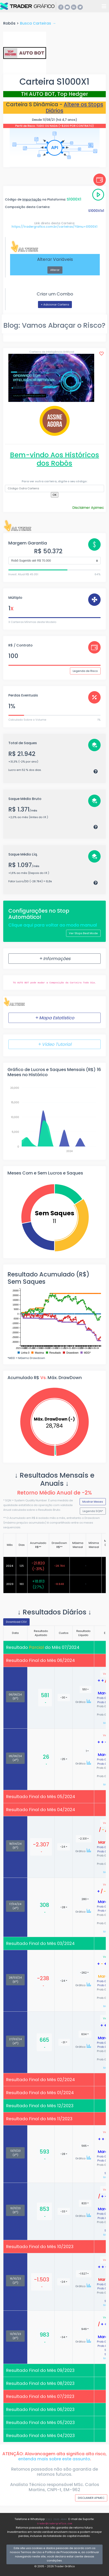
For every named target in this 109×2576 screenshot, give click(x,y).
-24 (62, 1847)
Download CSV (16, 1622)
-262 (83, 1973)
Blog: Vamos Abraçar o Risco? (54, 325)
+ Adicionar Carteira (55, 304)
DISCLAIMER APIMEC (91, 2498)
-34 (62, 2337)
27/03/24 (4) (15, 2041)
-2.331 (83, 1839)
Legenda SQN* (93, 1511)
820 (84, 2203)
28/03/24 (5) (15, 1980)
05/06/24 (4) (15, 1758)
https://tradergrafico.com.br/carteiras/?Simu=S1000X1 (54, 226)
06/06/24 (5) (15, 1696)
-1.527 (83, 2274)
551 (84, 1689)
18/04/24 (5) (15, 1846)
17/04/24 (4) (15, 1906)
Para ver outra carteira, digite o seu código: (54, 481)
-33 (62, 2211)
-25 (62, 1759)
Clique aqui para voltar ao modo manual (52, 925)
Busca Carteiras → (38, 23)
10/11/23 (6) (15, 2210)
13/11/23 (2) (15, 2153)
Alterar (55, 270)
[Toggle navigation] (104, 6)
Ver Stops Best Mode (83, 933)
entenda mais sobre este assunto (54, 2459)
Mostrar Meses (92, 1502)
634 (84, 2034)
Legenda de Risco (85, 671)
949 (84, 2329)
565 (84, 2146)
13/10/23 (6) (15, 2336)
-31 (63, 2042)
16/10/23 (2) (15, 2280)
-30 (62, 1697)
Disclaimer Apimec (88, 507)
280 (84, 1899)
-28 (62, 1907)
